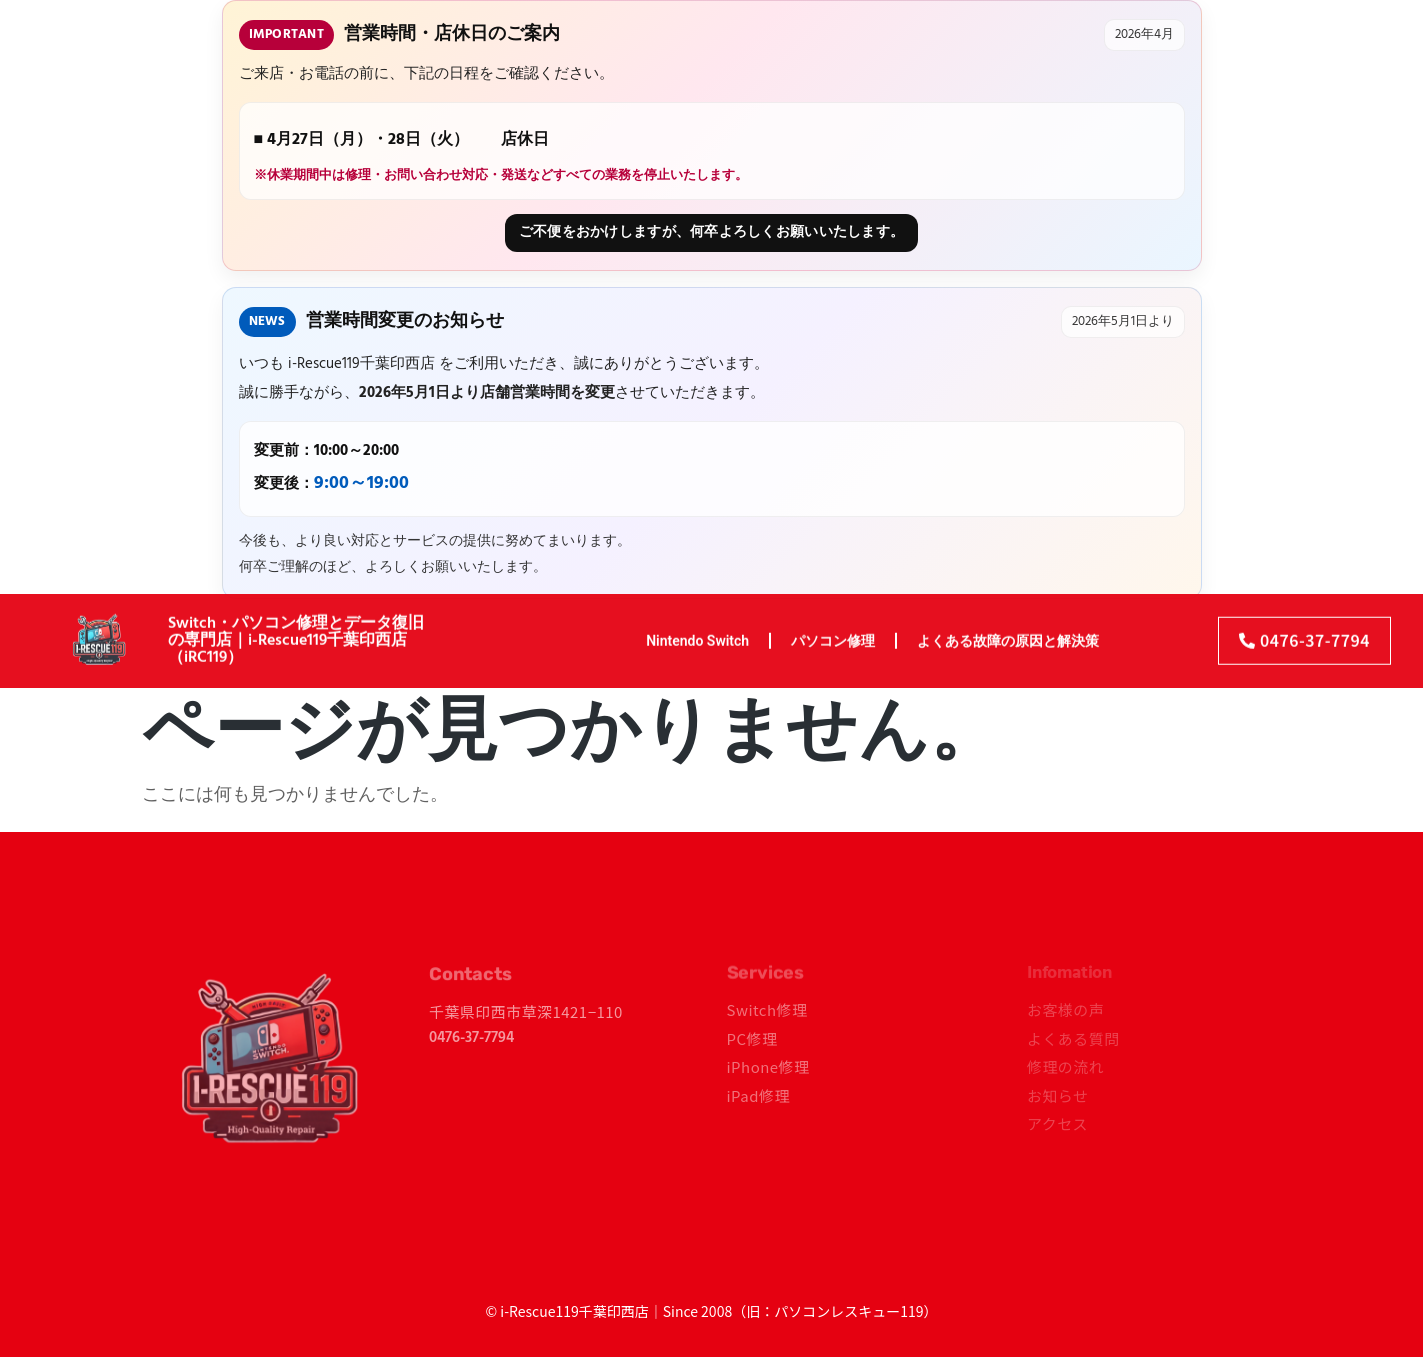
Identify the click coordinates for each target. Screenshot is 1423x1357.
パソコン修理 (833, 630)
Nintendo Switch (697, 630)
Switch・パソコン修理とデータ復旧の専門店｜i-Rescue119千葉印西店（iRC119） (296, 631)
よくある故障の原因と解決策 (1008, 630)
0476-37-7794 (471, 1038)
